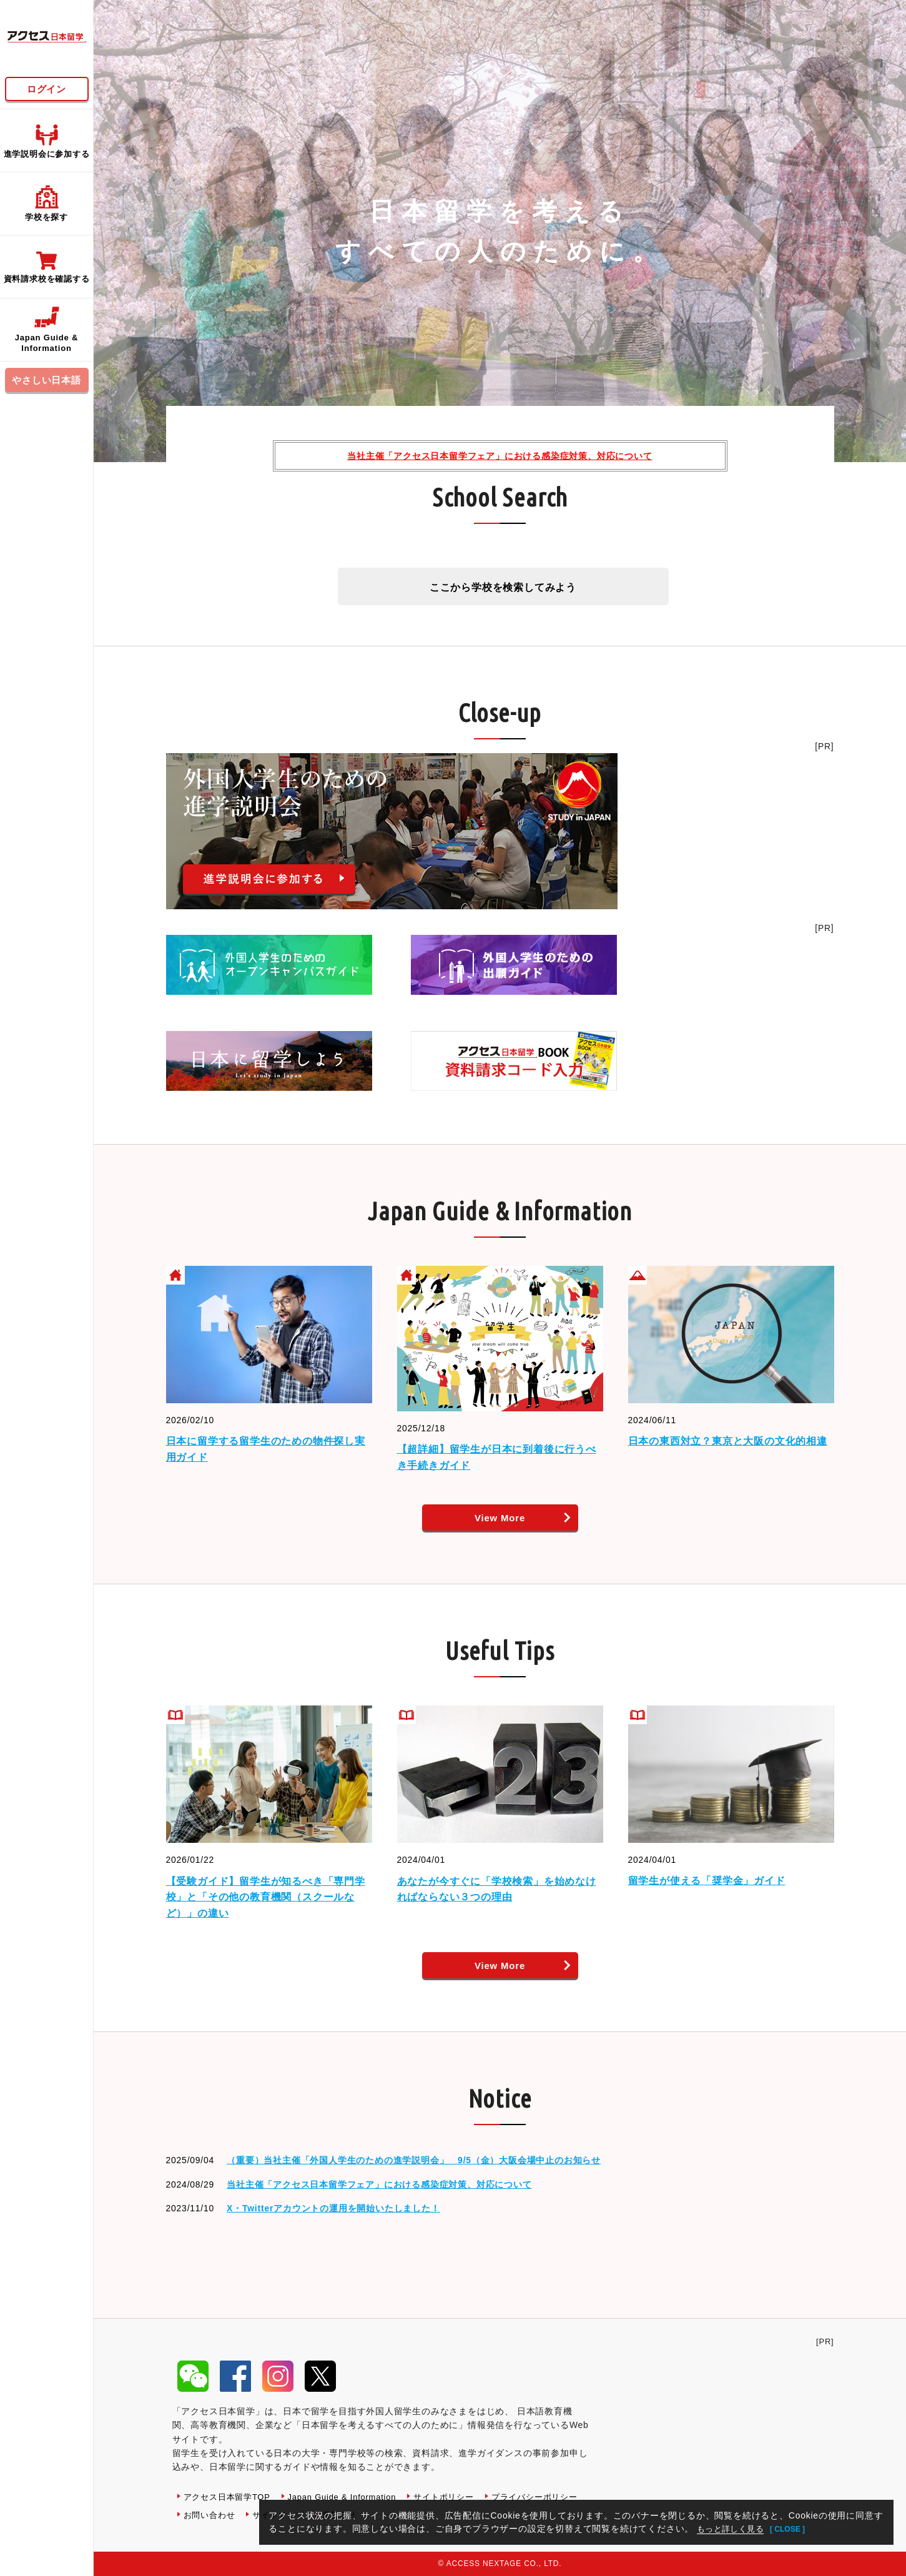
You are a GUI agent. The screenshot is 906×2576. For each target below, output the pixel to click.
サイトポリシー (460, 2497)
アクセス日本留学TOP (230, 2497)
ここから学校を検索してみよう (503, 587)
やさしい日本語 (46, 380)
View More (500, 1518)
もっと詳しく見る (734, 2529)
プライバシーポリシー (230, 2515)
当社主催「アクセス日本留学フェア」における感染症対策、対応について (499, 456)
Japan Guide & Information (352, 2497)
